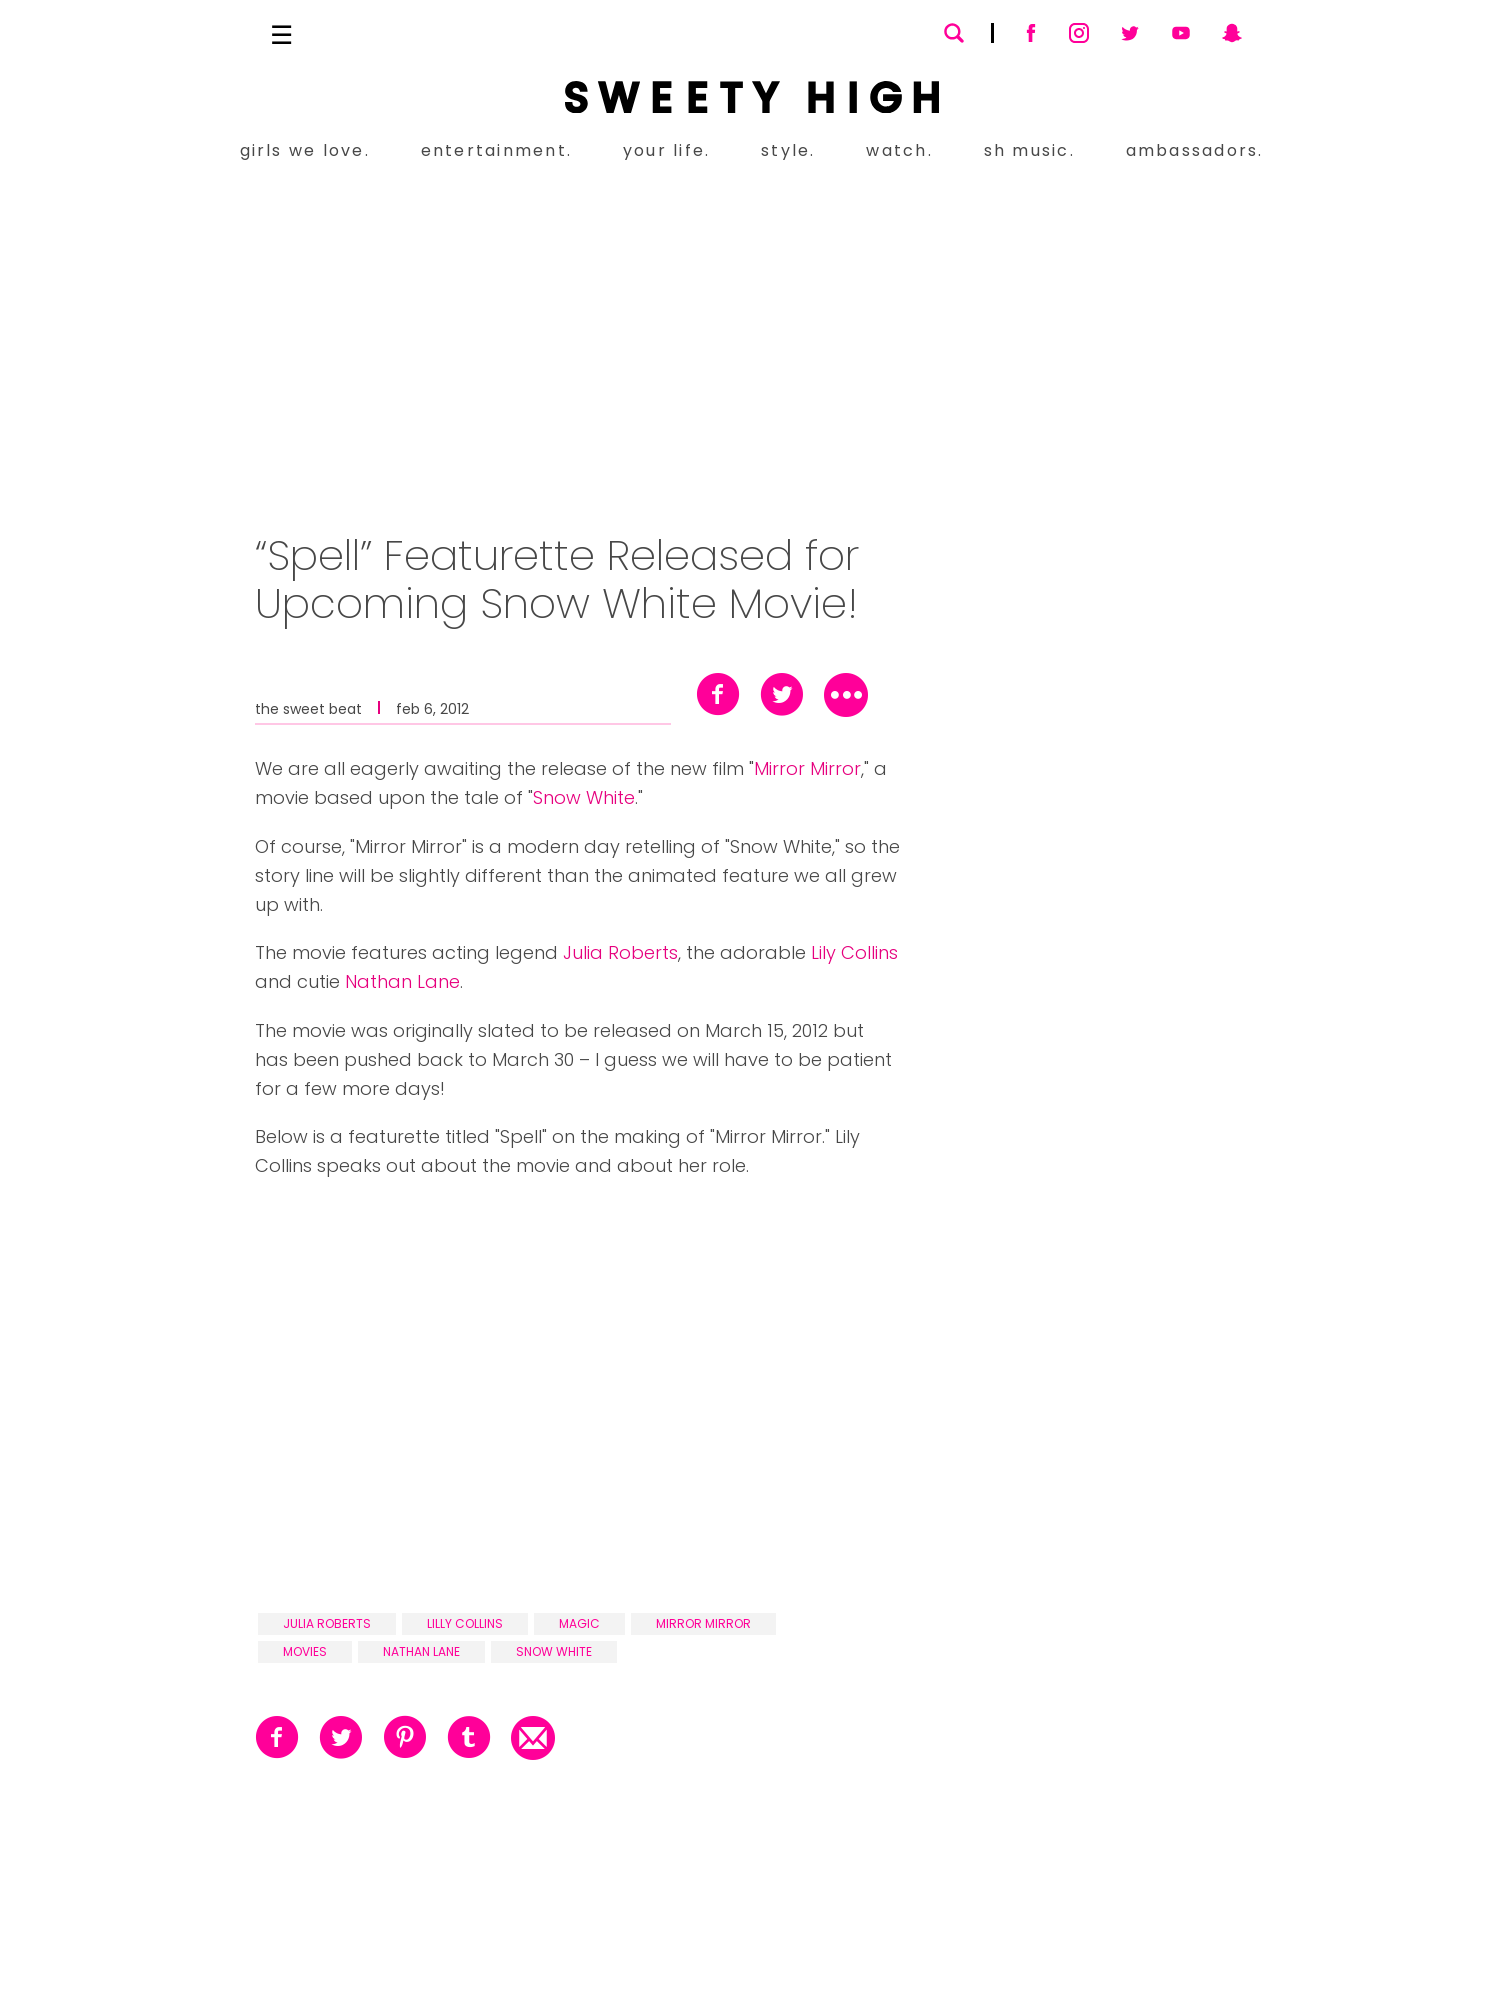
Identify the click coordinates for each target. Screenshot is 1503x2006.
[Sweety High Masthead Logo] (752, 97)
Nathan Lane (402, 981)
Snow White (584, 797)
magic (579, 1623)
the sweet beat (308, 707)
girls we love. (305, 150)
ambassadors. (1195, 150)
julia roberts (327, 1623)
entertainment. (496, 150)
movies (305, 1651)
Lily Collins (854, 952)
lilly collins (465, 1623)
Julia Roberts (620, 952)
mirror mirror (703, 1623)
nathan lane (421, 1651)
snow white (554, 1651)
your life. (666, 150)
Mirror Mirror (807, 768)
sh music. (1029, 150)
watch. (899, 150)
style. (788, 150)
